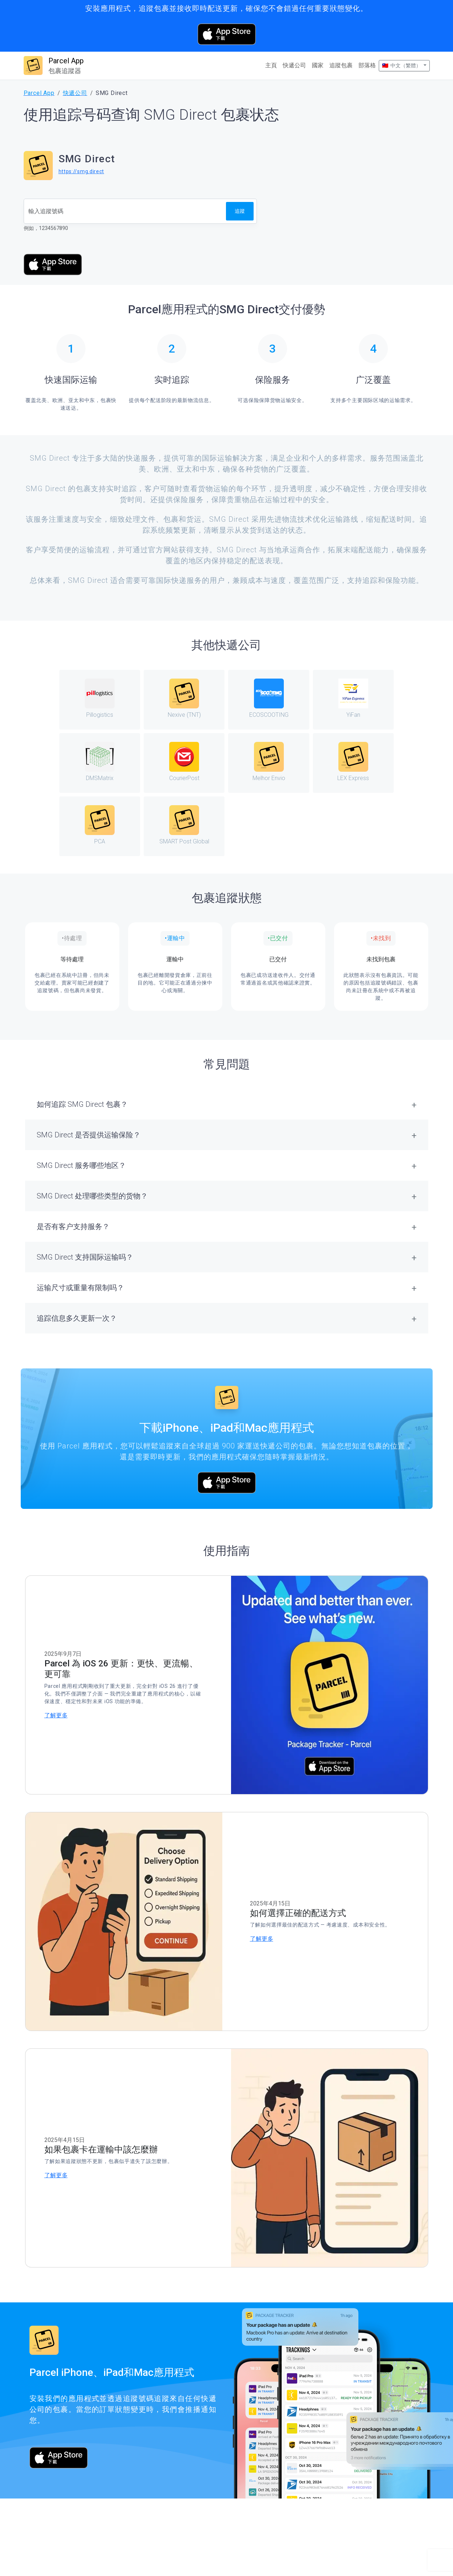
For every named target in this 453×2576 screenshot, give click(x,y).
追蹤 (240, 211)
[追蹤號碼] (125, 211)
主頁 (271, 65)
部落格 (367, 65)
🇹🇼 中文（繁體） (402, 65)
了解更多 (56, 1715)
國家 (317, 65)
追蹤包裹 (341, 65)
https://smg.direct (81, 171)
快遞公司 (294, 65)
